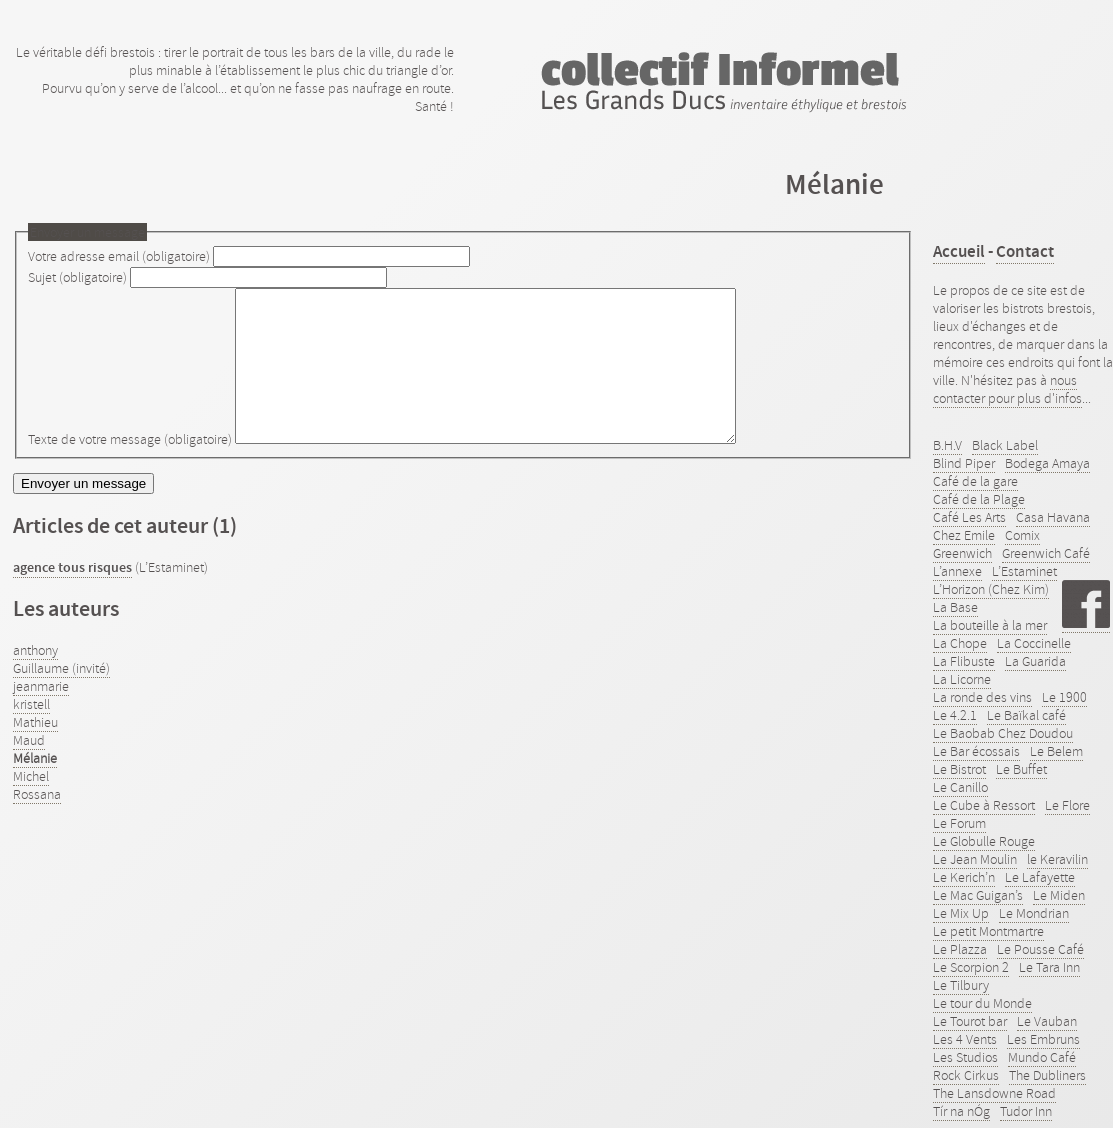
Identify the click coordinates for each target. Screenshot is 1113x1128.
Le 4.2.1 (955, 715)
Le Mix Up (961, 913)
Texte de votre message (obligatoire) (130, 469)
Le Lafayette (1040, 877)
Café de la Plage (979, 499)
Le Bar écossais (976, 751)
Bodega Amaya (1047, 463)
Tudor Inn (1026, 1111)
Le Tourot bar (970, 1021)
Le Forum (959, 823)
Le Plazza (960, 949)
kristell (31, 734)
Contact (1025, 251)
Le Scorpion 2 (971, 967)
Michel (31, 806)
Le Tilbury (961, 985)
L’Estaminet (1024, 571)
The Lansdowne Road (994, 1093)
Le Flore (1067, 805)
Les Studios (965, 1057)
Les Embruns (1043, 1039)
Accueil (959, 251)
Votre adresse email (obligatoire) (119, 256)
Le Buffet (1021, 769)
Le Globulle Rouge (984, 841)
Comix (1022, 535)
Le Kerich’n (964, 877)
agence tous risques (72, 597)
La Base (955, 607)
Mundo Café (1042, 1057)
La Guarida (1035, 661)
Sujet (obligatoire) (77, 277)
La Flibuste (964, 661)
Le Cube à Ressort (984, 805)
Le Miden (1059, 895)
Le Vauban (1047, 1021)
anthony (35, 680)
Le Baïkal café (1026, 715)
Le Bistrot (959, 769)
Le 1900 (1064, 697)
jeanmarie (41, 716)
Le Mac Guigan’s (978, 895)
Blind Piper (964, 463)
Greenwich (962, 553)
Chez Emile (964, 535)
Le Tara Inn (1049, 967)
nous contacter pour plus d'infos (1007, 389)
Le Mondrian (1034, 913)
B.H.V (947, 445)
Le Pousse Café (1040, 949)
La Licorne (962, 679)
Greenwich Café (1046, 553)
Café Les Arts (969, 517)
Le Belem (1056, 751)
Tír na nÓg (961, 1111)
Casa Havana (1053, 517)
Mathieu (35, 752)
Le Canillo (960, 787)
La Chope (960, 643)
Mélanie (35, 788)
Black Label (1005, 445)
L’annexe (957, 571)
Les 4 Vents (965, 1039)
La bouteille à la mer (990, 625)
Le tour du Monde (982, 1003)
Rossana (37, 824)
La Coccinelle (1034, 643)
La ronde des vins (982, 697)
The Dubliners (1047, 1075)
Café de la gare (975, 481)
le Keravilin (1057, 859)
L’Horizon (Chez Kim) (991, 589)
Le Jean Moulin (975, 859)
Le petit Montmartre (988, 931)
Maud (29, 770)
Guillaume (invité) (61, 698)
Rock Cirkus (966, 1075)
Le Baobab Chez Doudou (1003, 733)
